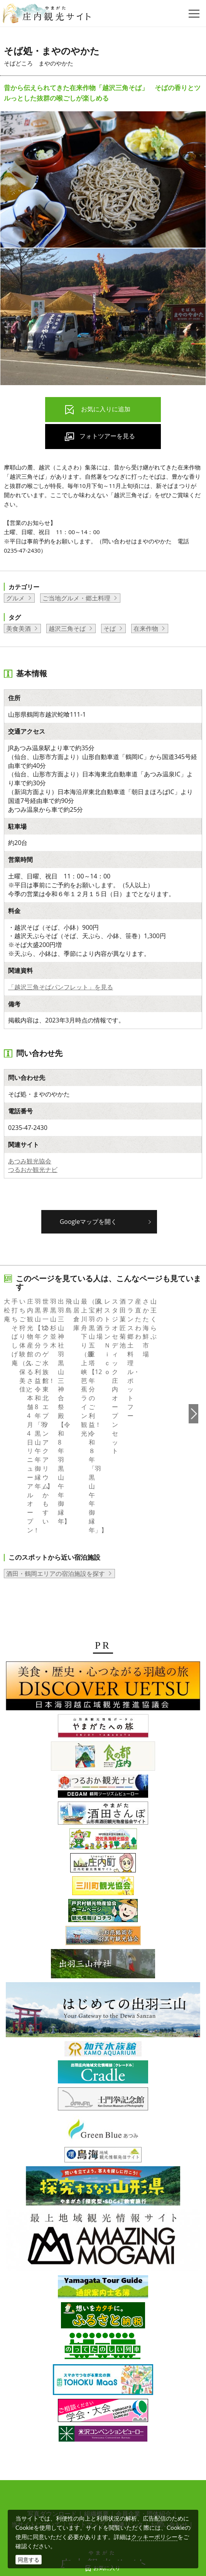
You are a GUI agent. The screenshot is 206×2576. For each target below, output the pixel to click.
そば (109, 628)
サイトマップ (86, 2436)
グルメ (15, 598)
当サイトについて (36, 2436)
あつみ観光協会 (29, 1161)
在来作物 (145, 628)
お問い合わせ (168, 2436)
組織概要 (96, 2426)
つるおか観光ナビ (32, 1169)
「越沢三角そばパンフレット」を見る (60, 987)
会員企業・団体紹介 (143, 2426)
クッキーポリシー (154, 2537)
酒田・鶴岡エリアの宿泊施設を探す (55, 1485)
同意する (28, 2559)
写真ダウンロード (52, 2426)
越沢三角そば (67, 628)
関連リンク (127, 2436)
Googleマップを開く (88, 1221)
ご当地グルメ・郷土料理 (76, 598)
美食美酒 (18, 628)
